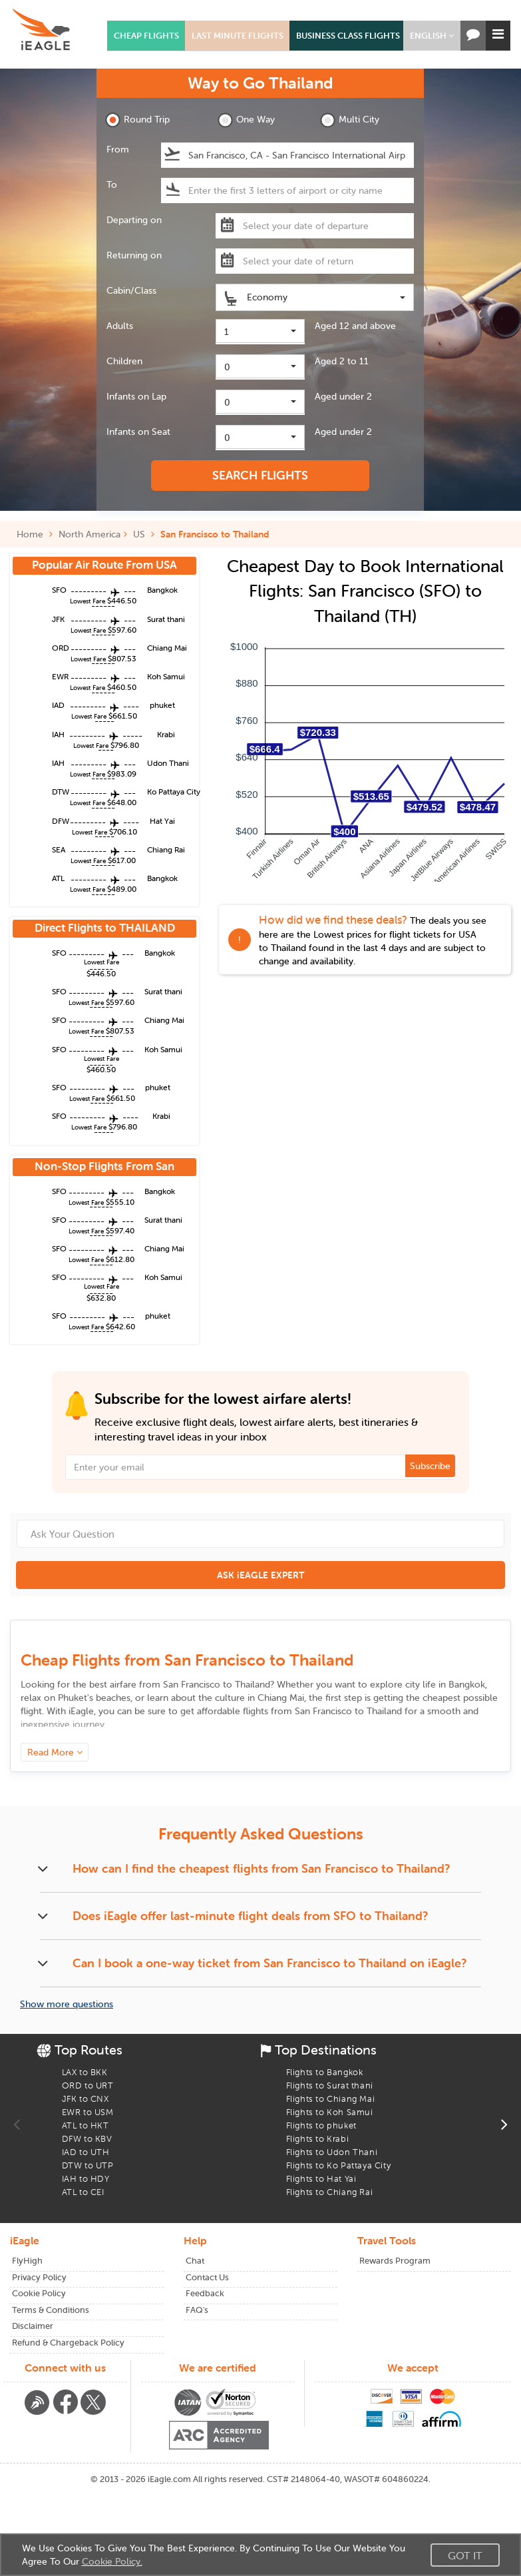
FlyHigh (27, 2260)
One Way (246, 120)
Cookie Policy (39, 2293)
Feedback (205, 2293)
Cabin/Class (131, 290)
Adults (119, 326)
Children (124, 361)
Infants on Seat (138, 432)
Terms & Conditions (50, 2310)
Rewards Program (395, 2260)
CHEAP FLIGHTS (146, 35)
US (139, 534)
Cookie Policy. (112, 2561)
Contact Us (207, 2277)
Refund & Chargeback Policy (68, 2342)
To (111, 184)
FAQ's (197, 2310)
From (117, 149)
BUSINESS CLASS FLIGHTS (348, 35)
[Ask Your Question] (260, 1534)
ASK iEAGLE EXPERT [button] (260, 1575)
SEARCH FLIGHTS (260, 475)
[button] (431, 36)
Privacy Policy (39, 2277)
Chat (195, 2260)
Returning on (134, 255)
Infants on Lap (136, 396)
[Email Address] (260, 1467)
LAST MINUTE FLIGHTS (237, 35)
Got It (465, 2555)
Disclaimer (32, 2326)
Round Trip (137, 120)
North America (89, 534)
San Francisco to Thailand (214, 534)
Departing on (134, 220)
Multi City (349, 120)
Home (35, 534)
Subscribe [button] (430, 1466)
